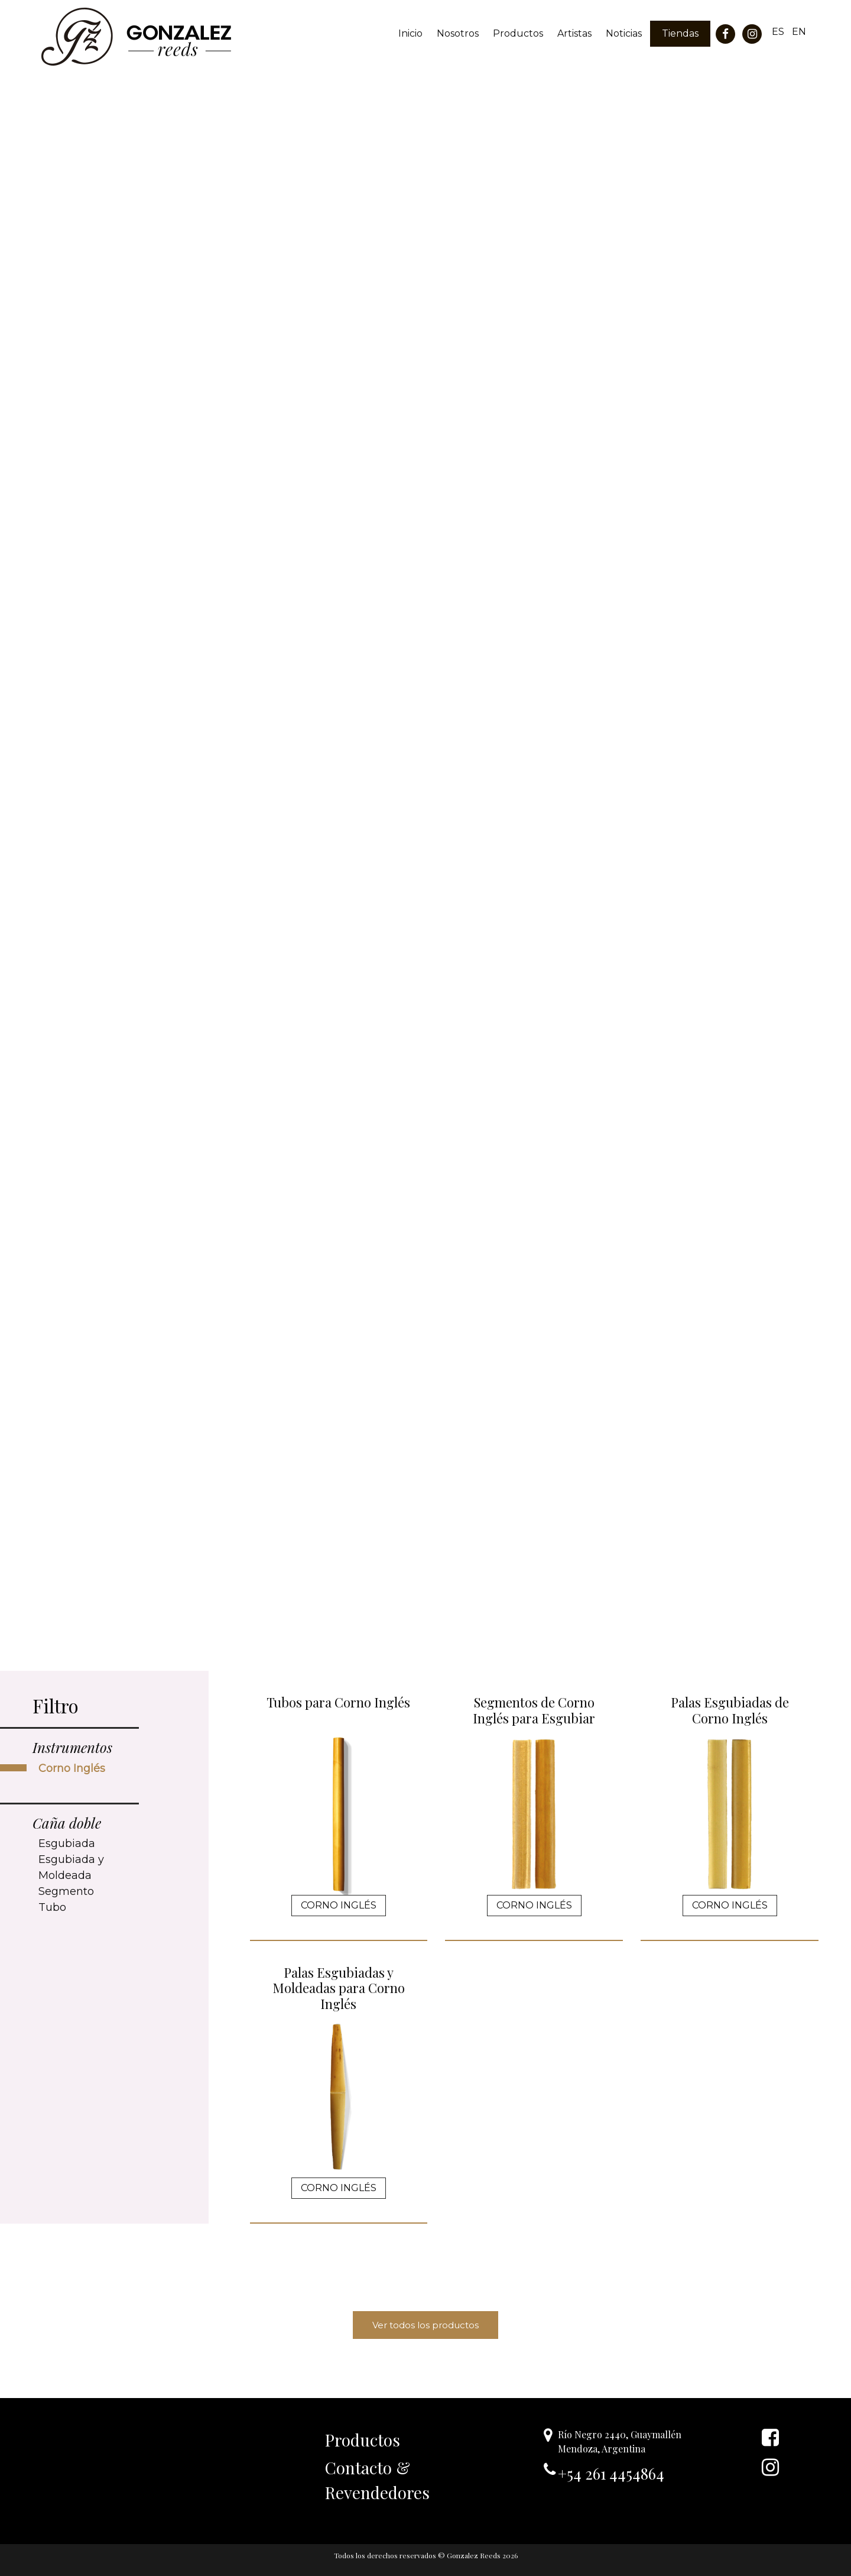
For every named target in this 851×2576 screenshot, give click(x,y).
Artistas (574, 33)
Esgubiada (66, 1843)
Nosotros (458, 33)
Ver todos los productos (425, 2325)
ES (778, 31)
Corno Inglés (71, 1768)
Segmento (66, 1891)
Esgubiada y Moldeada (71, 1867)
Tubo (52, 1907)
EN (799, 31)
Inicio (410, 33)
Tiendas (680, 33)
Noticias (624, 33)
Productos (518, 33)
